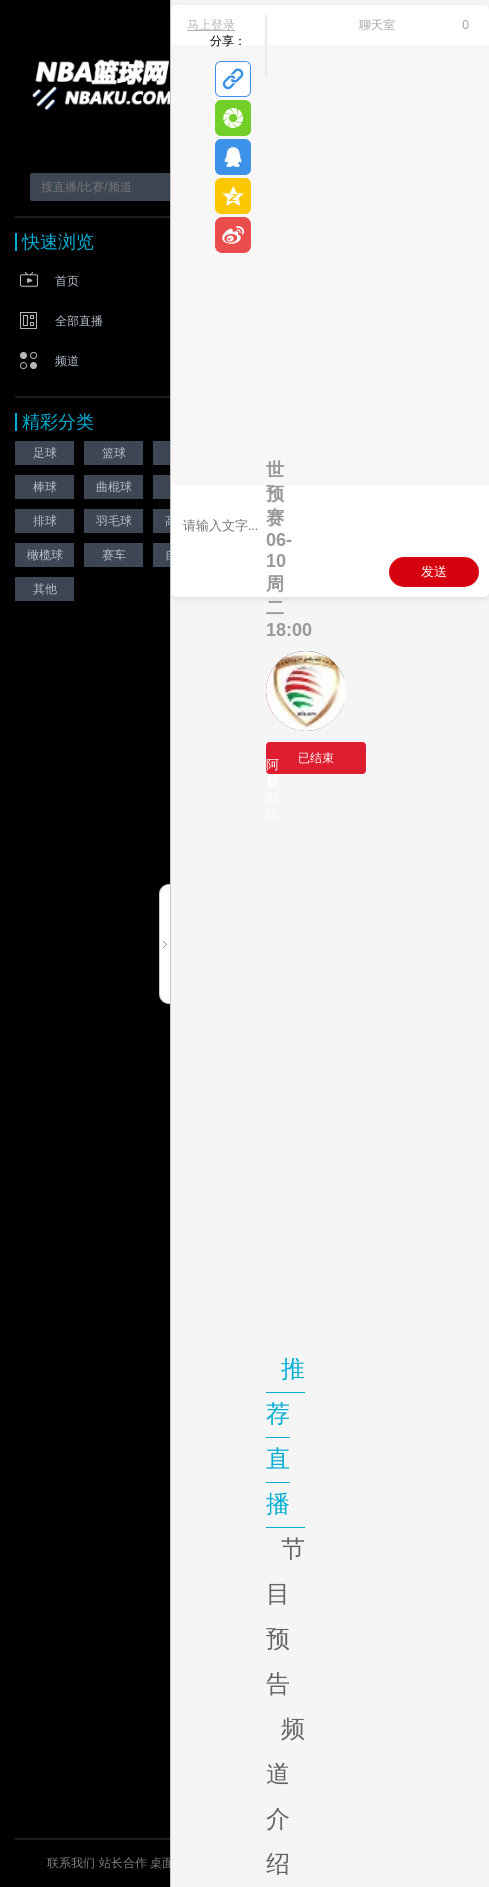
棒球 (45, 487)
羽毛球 (114, 521)
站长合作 (124, 1863)
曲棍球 (114, 487)
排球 (45, 521)
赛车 (114, 555)
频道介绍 (285, 1796)
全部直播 (79, 321)
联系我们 (71, 1863)
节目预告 (285, 1616)
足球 (45, 453)
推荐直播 (285, 1436)
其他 (45, 589)
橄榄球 (45, 555)
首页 (67, 281)
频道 (67, 361)
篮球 (114, 453)
